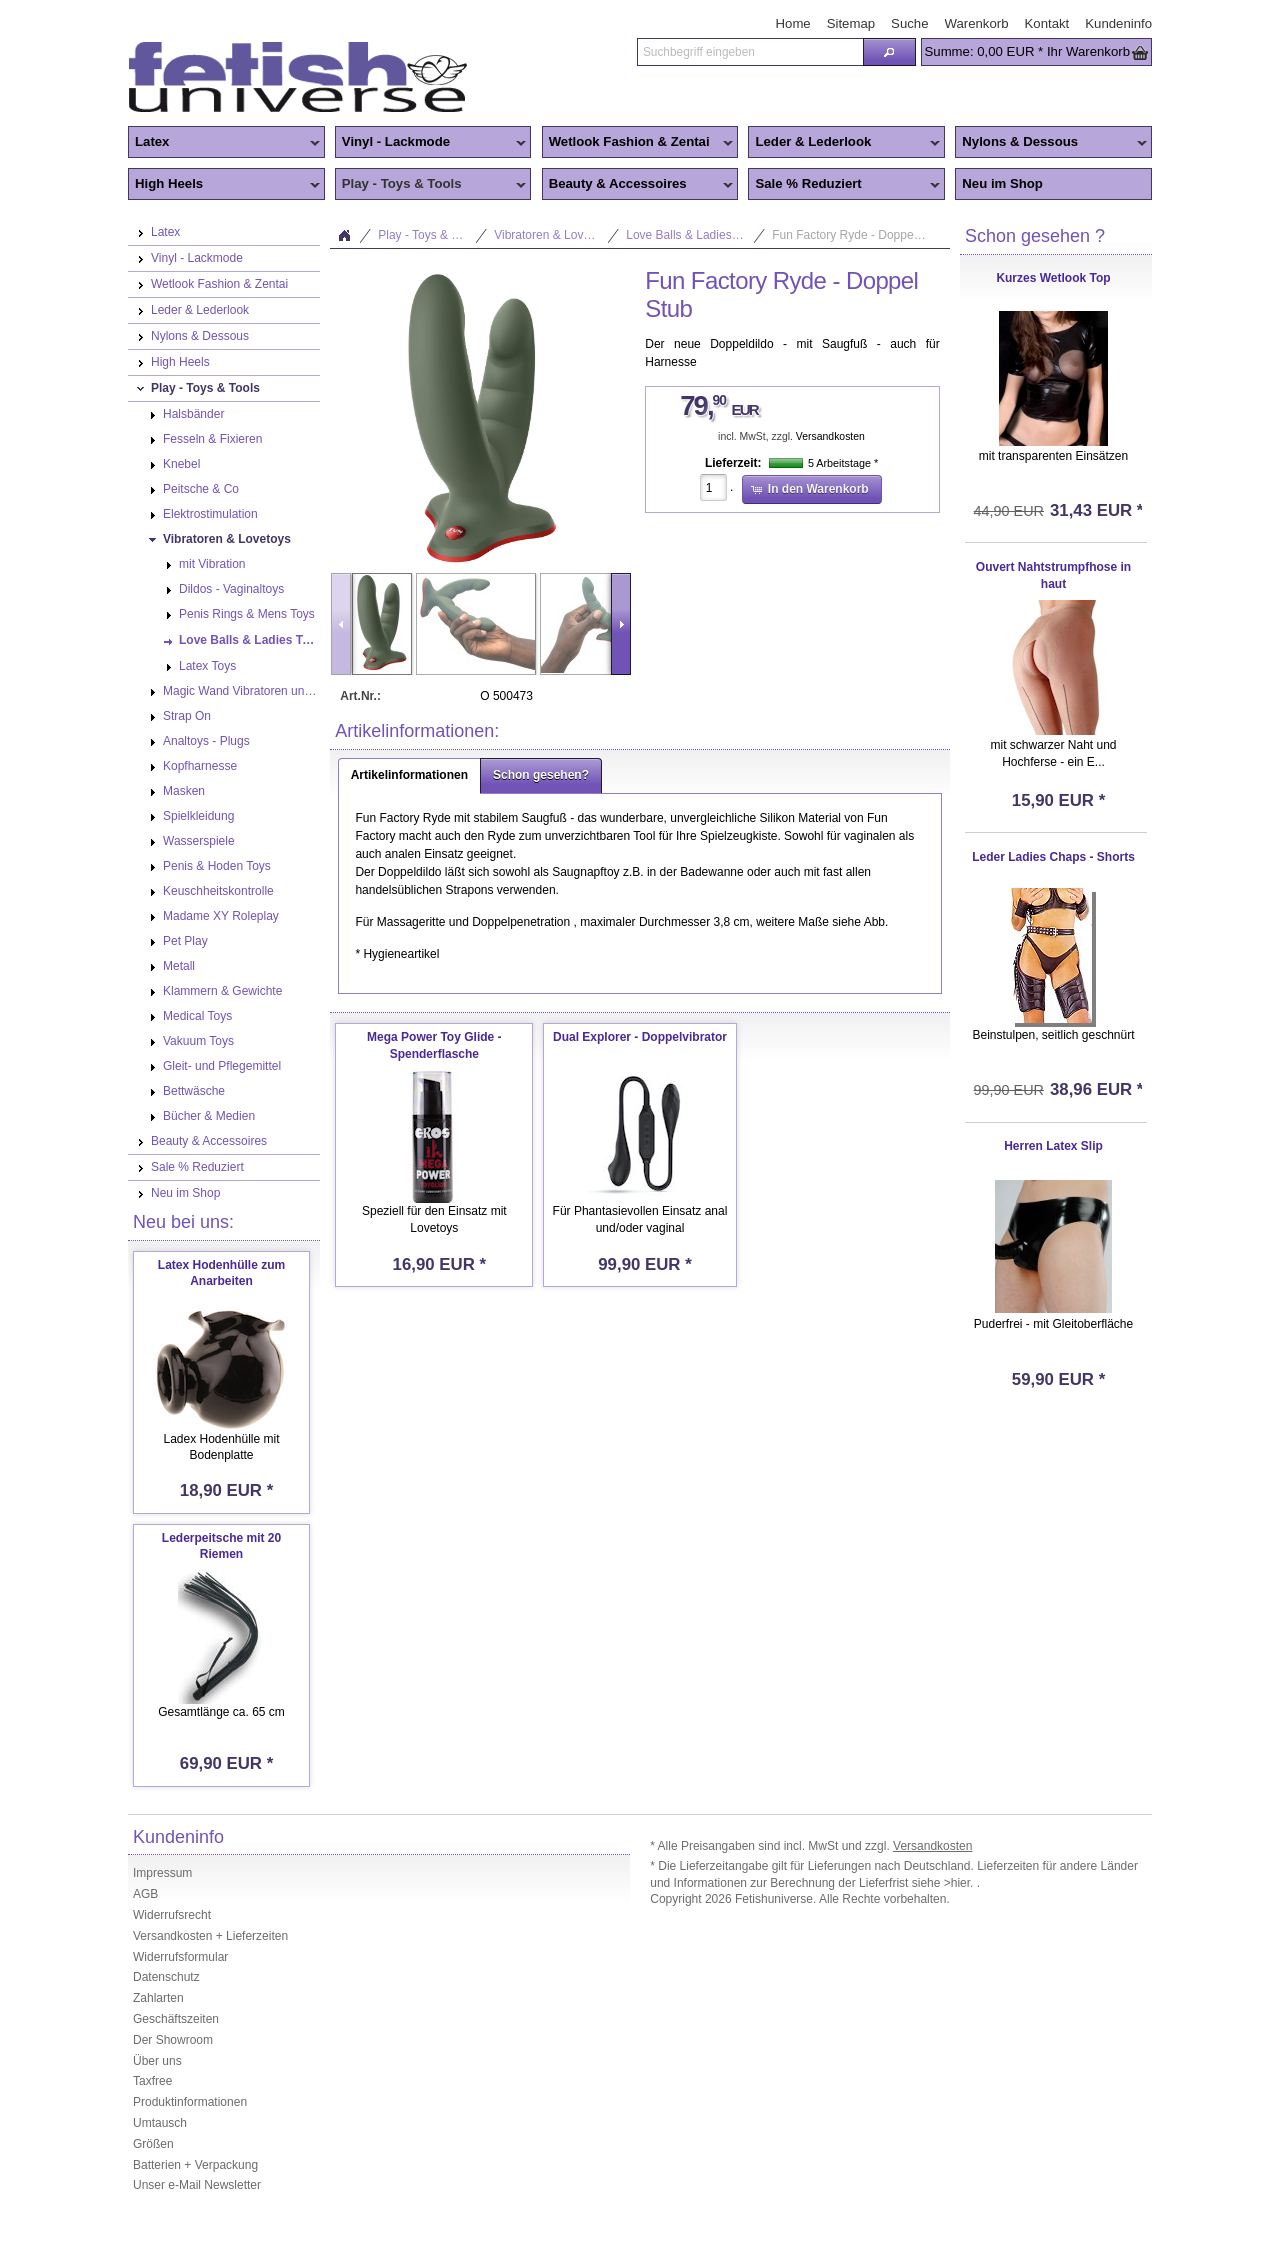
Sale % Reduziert (844, 185)
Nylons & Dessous (1051, 143)
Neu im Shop (1002, 183)
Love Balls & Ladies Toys (692, 235)
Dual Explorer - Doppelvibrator (640, 1037)
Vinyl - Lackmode (431, 143)
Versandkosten (830, 436)
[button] (889, 52)
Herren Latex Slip (1053, 1146)
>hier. (960, 1883)
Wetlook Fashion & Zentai (638, 143)
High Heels (224, 185)
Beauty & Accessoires (638, 185)
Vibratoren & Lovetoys (553, 235)
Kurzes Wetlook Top (1053, 278)
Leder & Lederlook (844, 143)
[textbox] (750, 52)
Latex (224, 143)
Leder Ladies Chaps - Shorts (1053, 857)
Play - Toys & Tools (431, 185)
